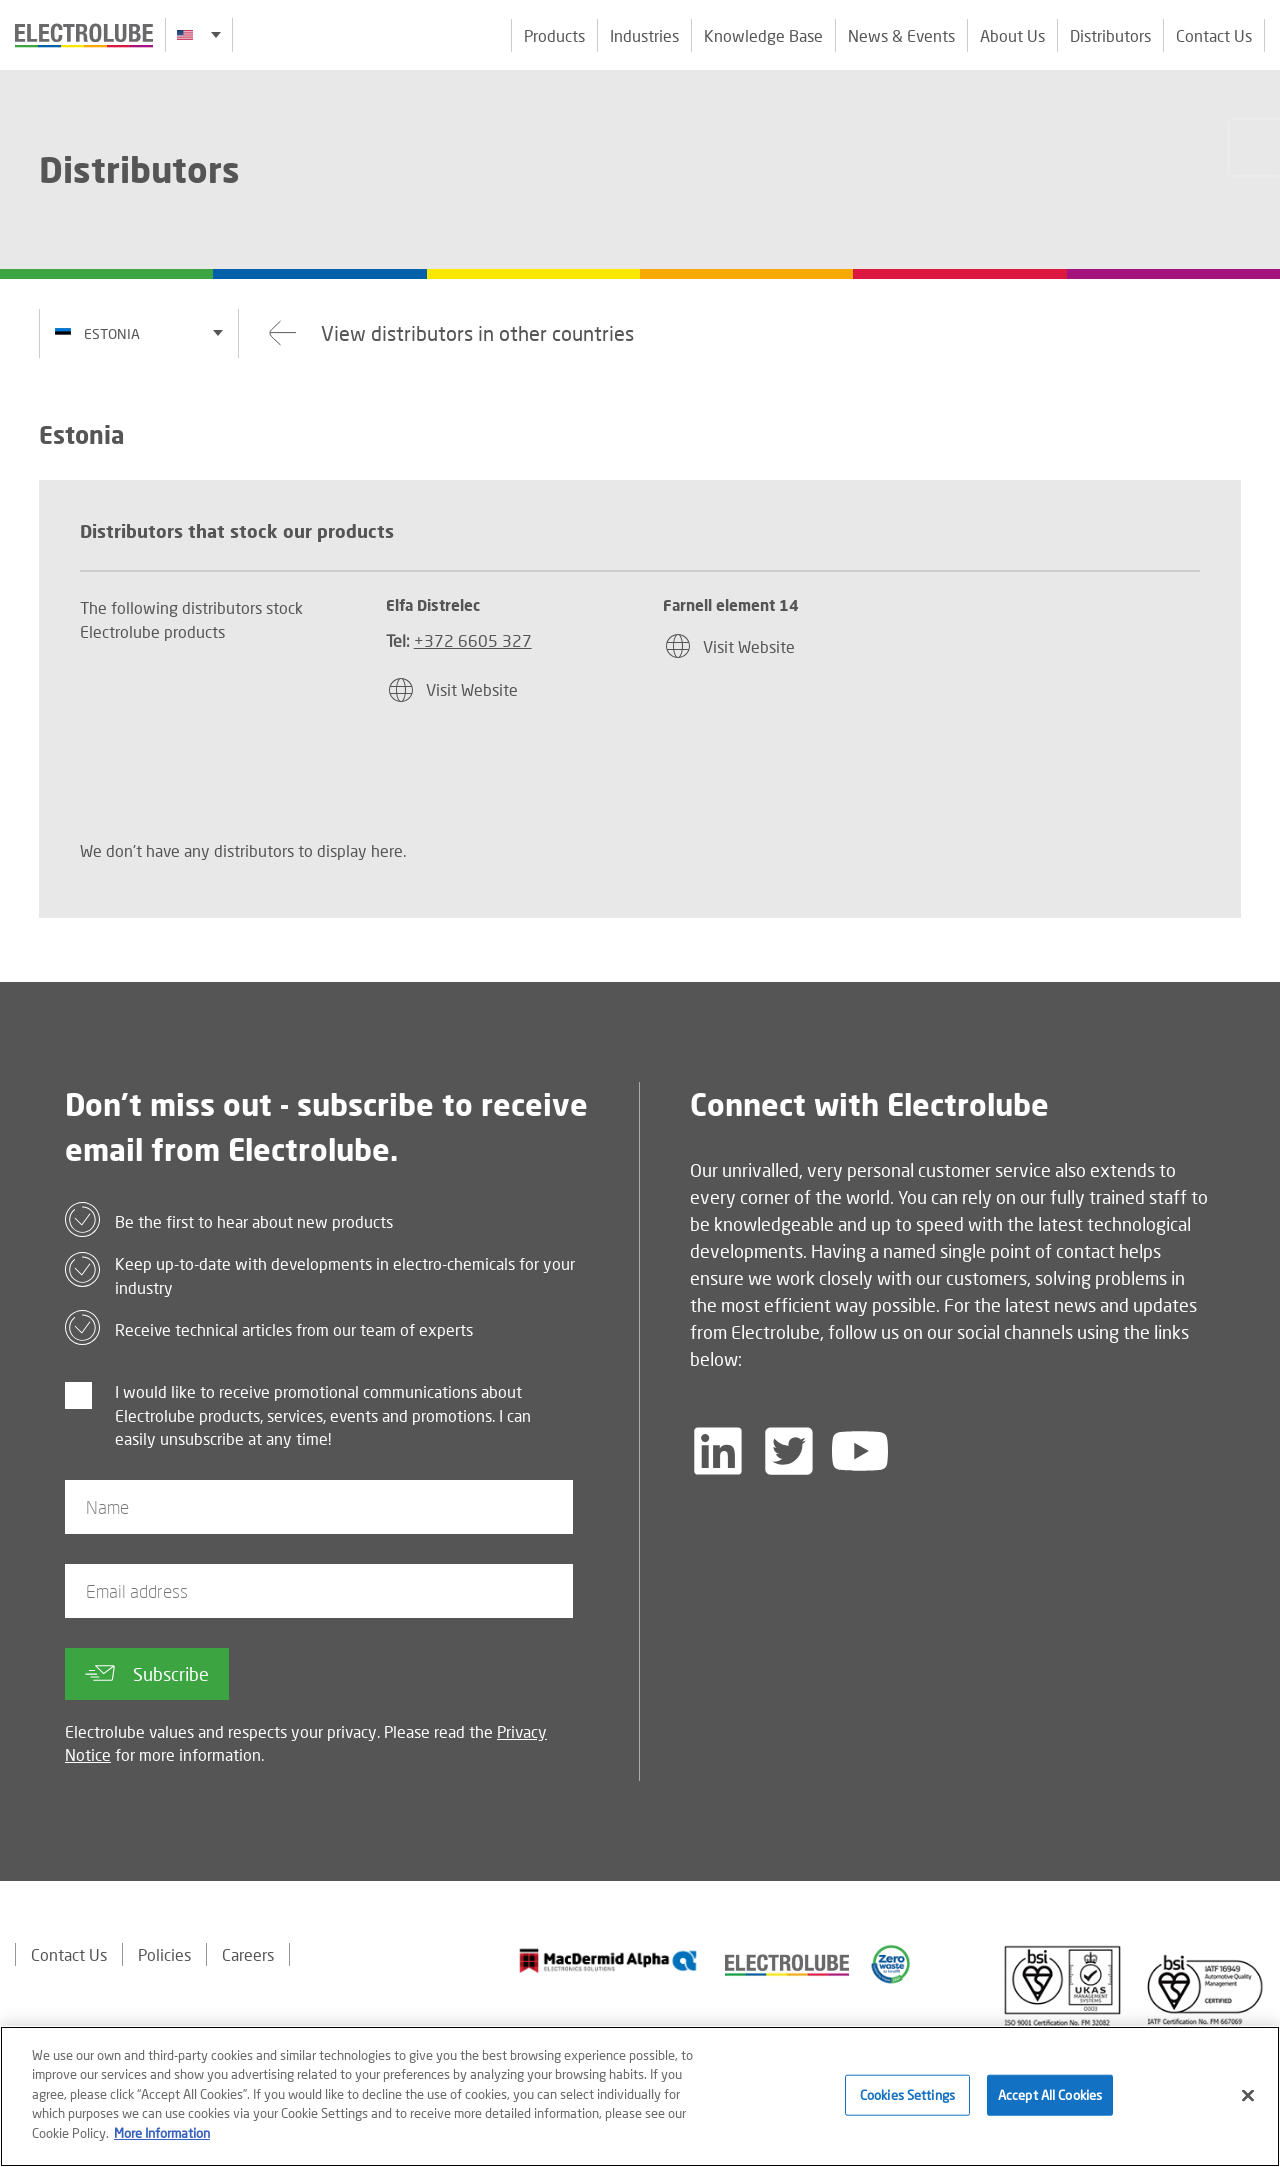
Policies (164, 1954)
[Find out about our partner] (608, 1961)
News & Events (901, 35)
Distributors (1110, 35)
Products (554, 35)
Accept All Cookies (1050, 2101)
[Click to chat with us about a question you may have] (1255, 147)
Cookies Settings (907, 2101)
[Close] (1248, 2101)
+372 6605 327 (473, 640)
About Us (1012, 35)
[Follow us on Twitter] (789, 1451)
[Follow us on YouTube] (860, 1451)
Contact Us (1214, 35)
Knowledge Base (763, 35)
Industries (644, 35)
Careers (248, 1954)
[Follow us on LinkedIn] (718, 1451)
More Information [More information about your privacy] (162, 2140)
